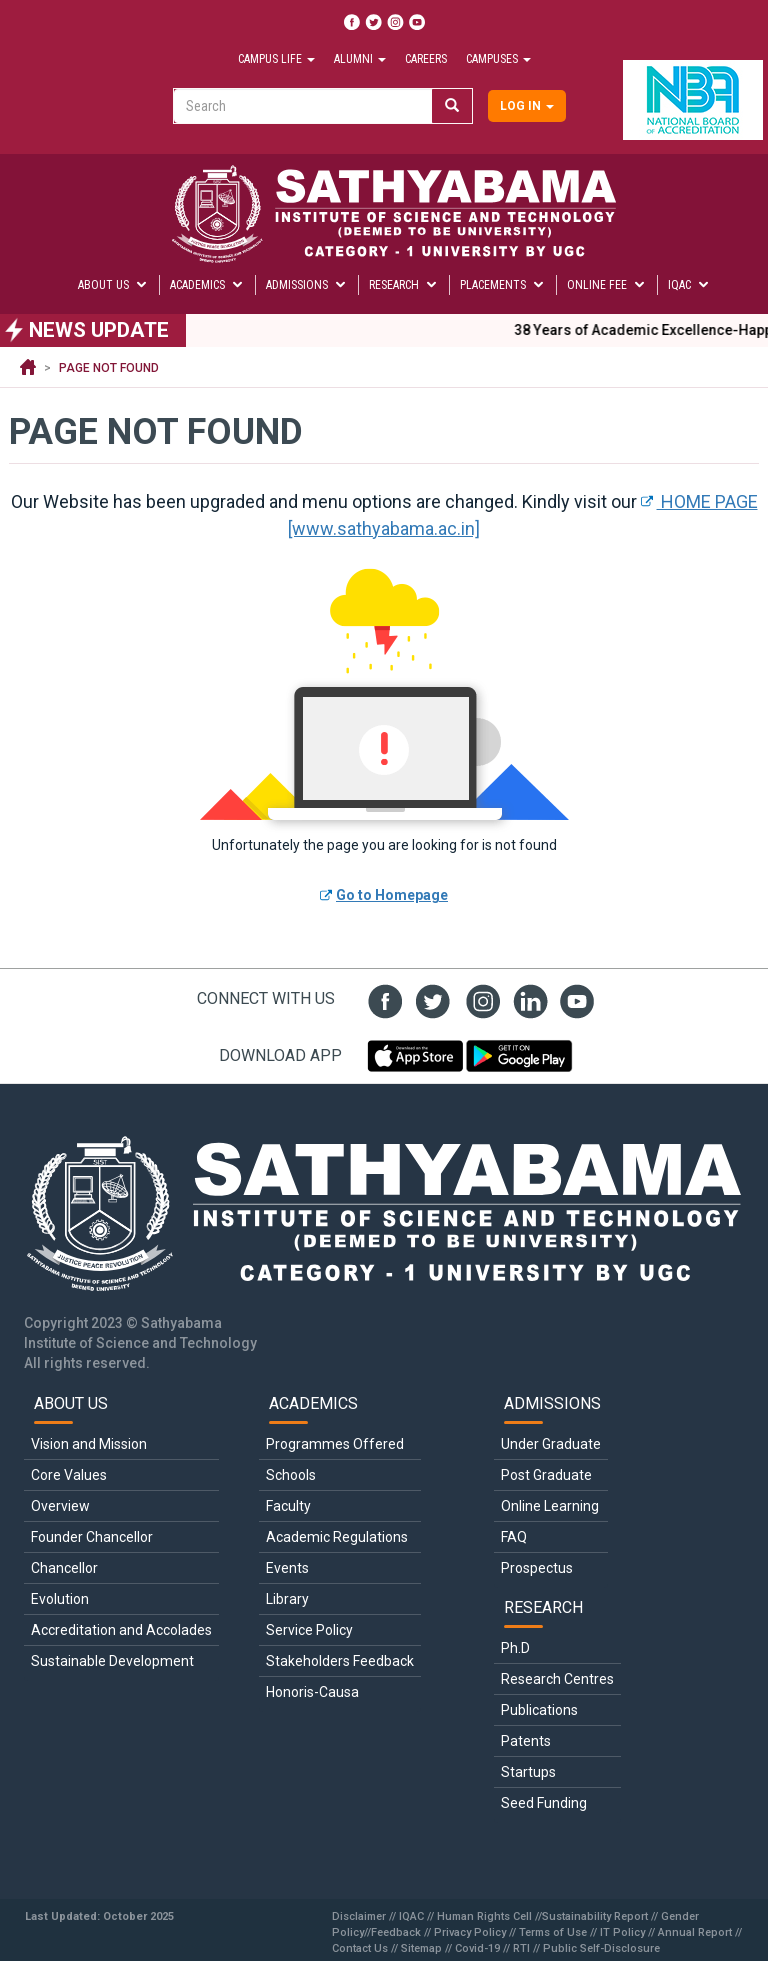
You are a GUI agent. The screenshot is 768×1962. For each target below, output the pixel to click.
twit (430, 999)
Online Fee (607, 285)
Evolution (60, 1599)
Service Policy (309, 1630)
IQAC (689, 285)
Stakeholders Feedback (340, 1661)
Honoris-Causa (312, 1692)
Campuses (498, 59)
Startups (528, 1772)
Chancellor (64, 1568)
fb (382, 999)
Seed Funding (544, 1803)
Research (404, 285)
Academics (207, 285)
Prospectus (537, 1568)
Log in (527, 106)
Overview (60, 1506)
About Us (113, 285)
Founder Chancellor (92, 1537)
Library (287, 1599)
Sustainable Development (112, 1661)
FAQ (514, 1537)
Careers (426, 59)
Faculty (288, 1506)
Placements (503, 285)
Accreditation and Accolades (121, 1630)
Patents (526, 1741)
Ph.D (515, 1648)
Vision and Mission (89, 1444)
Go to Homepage (392, 895)
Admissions (307, 285)
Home (28, 368)
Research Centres (557, 1679)
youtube (574, 999)
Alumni (360, 59)
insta (478, 999)
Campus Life (276, 59)
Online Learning (550, 1506)
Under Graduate (551, 1444)
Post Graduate (546, 1475)
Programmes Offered (335, 1444)
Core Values (69, 1475)
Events (287, 1568)
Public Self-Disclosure (601, 1948)
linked (526, 999)
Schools (291, 1475)
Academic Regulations (337, 1537)
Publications (539, 1710)
